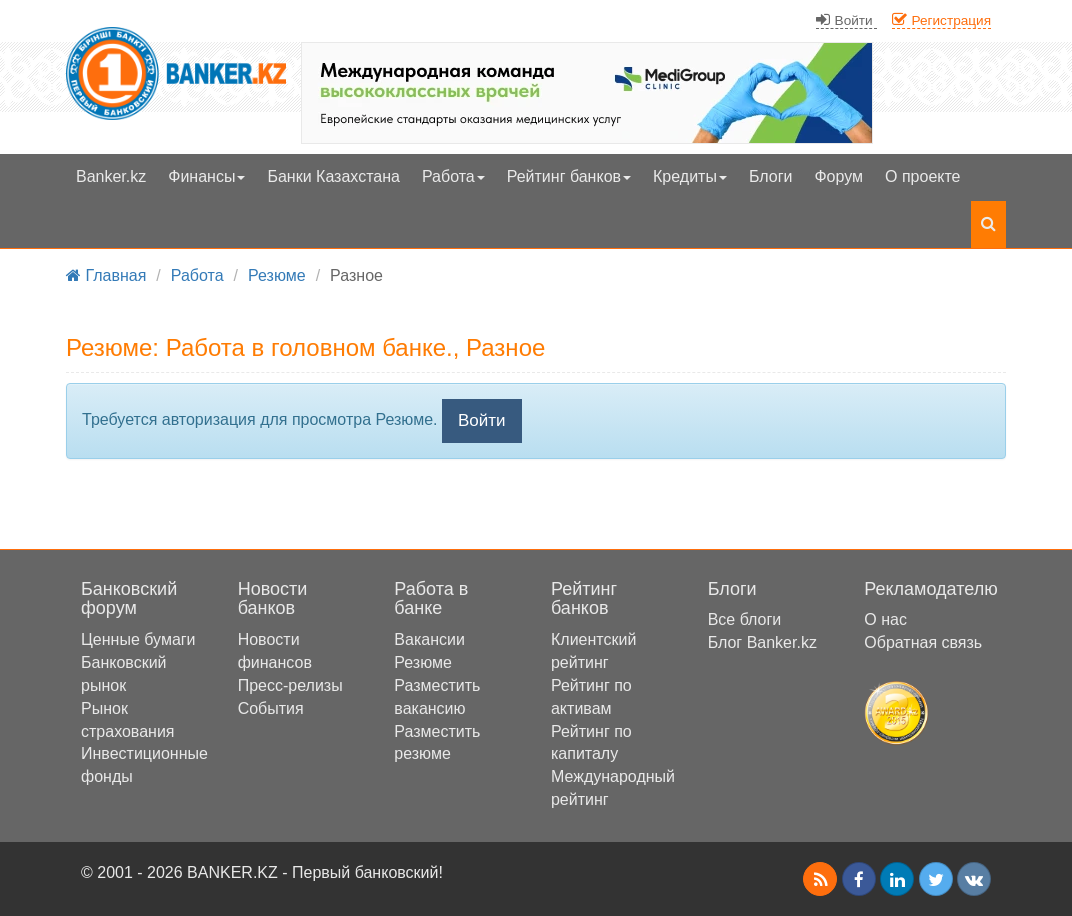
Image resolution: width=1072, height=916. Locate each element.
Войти (482, 420)
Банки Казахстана (333, 176)
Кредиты (690, 176)
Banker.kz (111, 176)
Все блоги (745, 619)
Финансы (206, 176)
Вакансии (429, 639)
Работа (453, 176)
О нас (885, 619)
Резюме (423, 662)
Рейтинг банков (569, 176)
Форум (838, 176)
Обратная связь (923, 642)
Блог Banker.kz (762, 642)
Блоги (771, 176)
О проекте (922, 176)
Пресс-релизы (290, 685)
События (271, 708)
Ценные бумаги (138, 639)
